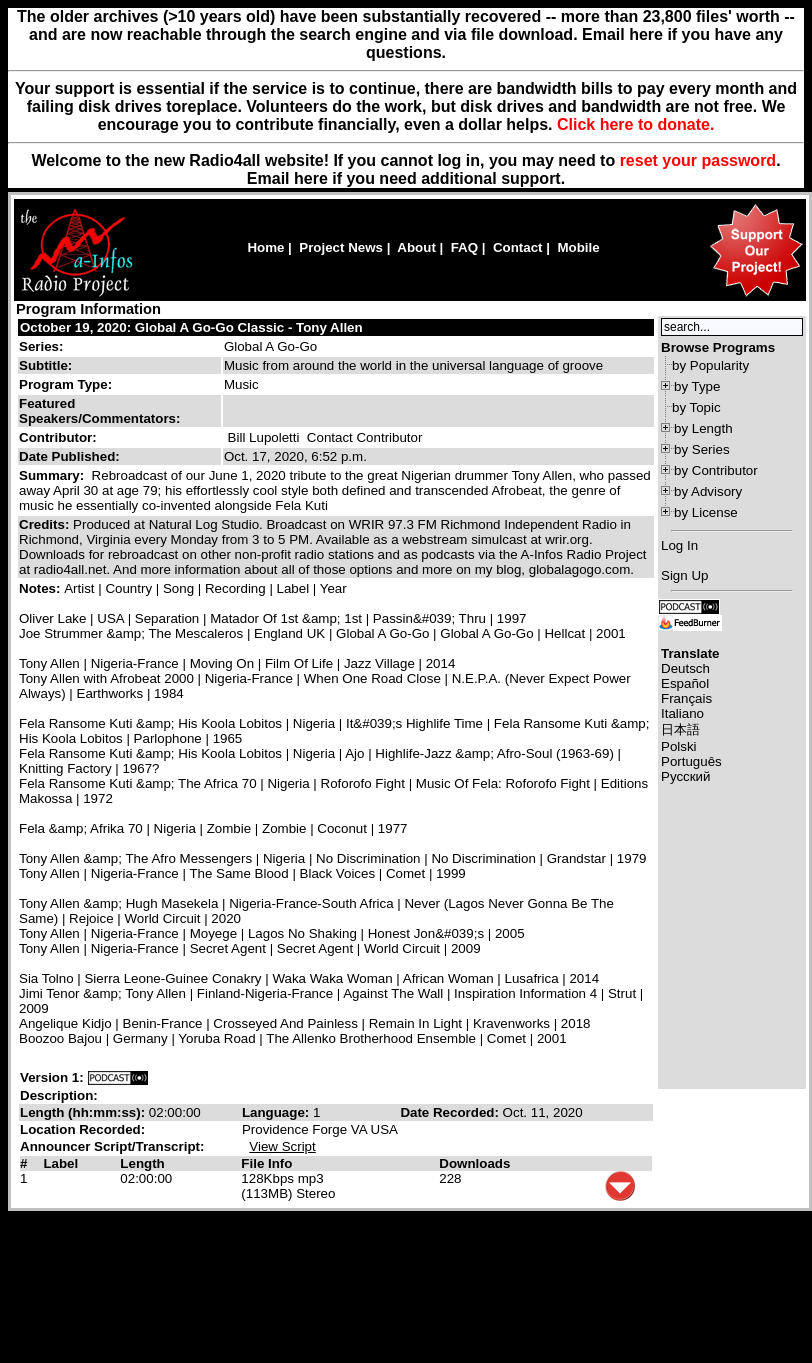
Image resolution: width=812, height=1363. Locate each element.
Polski (679, 746)
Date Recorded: (451, 1112)
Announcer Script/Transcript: (112, 1146)
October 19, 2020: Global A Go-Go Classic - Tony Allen (191, 327)
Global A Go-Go (270, 346)
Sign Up (684, 575)
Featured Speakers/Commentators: (99, 411)
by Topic (696, 407)
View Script (282, 1146)
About (416, 247)
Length (142, 1163)
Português (691, 761)
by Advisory (708, 491)
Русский (685, 776)
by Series (702, 449)
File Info (266, 1163)
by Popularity (710, 365)
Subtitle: (45, 365)
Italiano (682, 713)
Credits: (46, 524)
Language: (277, 1112)
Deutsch (685, 668)
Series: (41, 346)
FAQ (464, 247)
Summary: (53, 475)
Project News (341, 247)
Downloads (474, 1163)
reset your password (698, 160)
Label (60, 1163)
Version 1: (52, 1077)
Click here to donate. (635, 124)
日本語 (680, 729)
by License (706, 512)
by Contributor (716, 470)
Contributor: (58, 437)
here (311, 178)
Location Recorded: (82, 1129)
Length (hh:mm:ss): (84, 1112)
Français (686, 698)
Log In (679, 545)
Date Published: (69, 456)
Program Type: (65, 384)
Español (685, 683)
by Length (703, 428)
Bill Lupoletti (264, 437)
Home (265, 247)
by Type (697, 386)
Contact (518, 247)
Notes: (41, 588)
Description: (59, 1095)
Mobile (578, 247)
